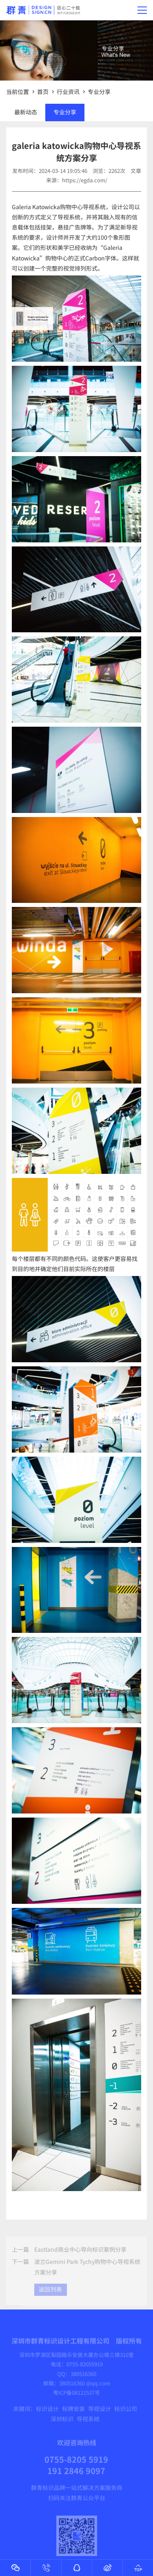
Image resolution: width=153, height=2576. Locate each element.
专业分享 (99, 91)
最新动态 (25, 112)
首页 (43, 91)
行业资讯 (68, 91)
